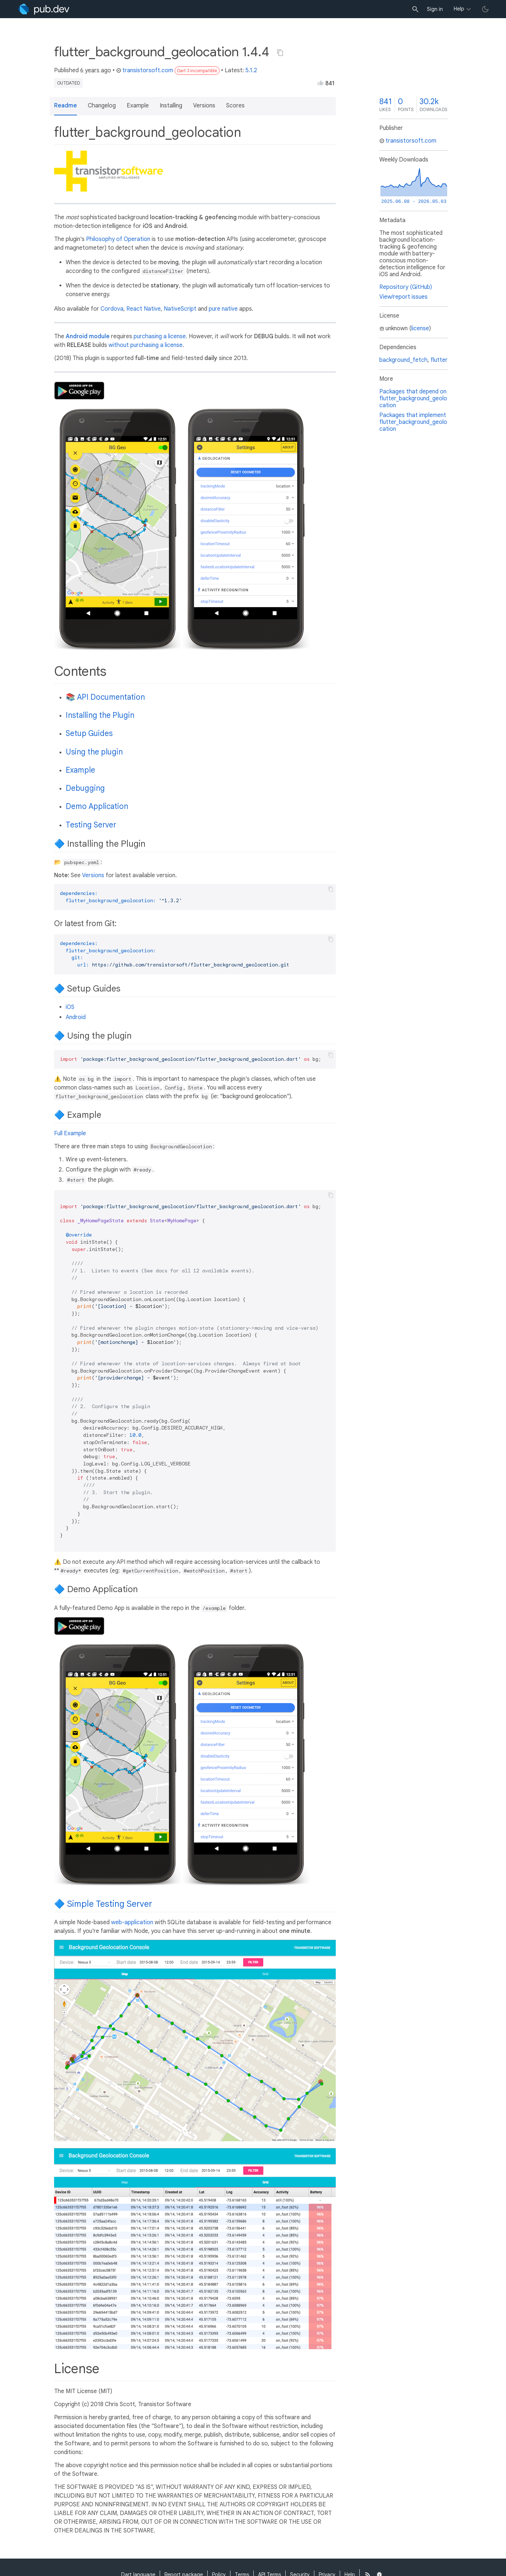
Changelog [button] (102, 105)
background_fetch (403, 360)
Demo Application (97, 806)
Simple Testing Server (109, 1903)
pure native (223, 308)
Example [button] (138, 105)
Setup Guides (89, 733)
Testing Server (91, 825)
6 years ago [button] (95, 70)
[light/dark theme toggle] (485, 9)
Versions (93, 875)
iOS (70, 1007)
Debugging (85, 788)
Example (80, 770)
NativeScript (180, 308)
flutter (439, 360)
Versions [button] (204, 105)
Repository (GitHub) (405, 287)
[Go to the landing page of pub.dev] (43, 9)
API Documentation (111, 697)
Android (76, 1017)
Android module (88, 336)
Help (459, 8)
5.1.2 (251, 70)
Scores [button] (235, 105)
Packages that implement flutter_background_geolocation (413, 422)
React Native (143, 308)
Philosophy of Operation (118, 239)
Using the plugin (94, 752)
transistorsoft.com (144, 70)
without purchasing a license (146, 345)
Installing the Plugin (100, 715)
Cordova (112, 308)
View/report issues (403, 296)
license (420, 328)
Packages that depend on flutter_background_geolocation (413, 398)
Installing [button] (171, 105)
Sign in (435, 9)
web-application (132, 1922)
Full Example (70, 1133)
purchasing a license (160, 336)
